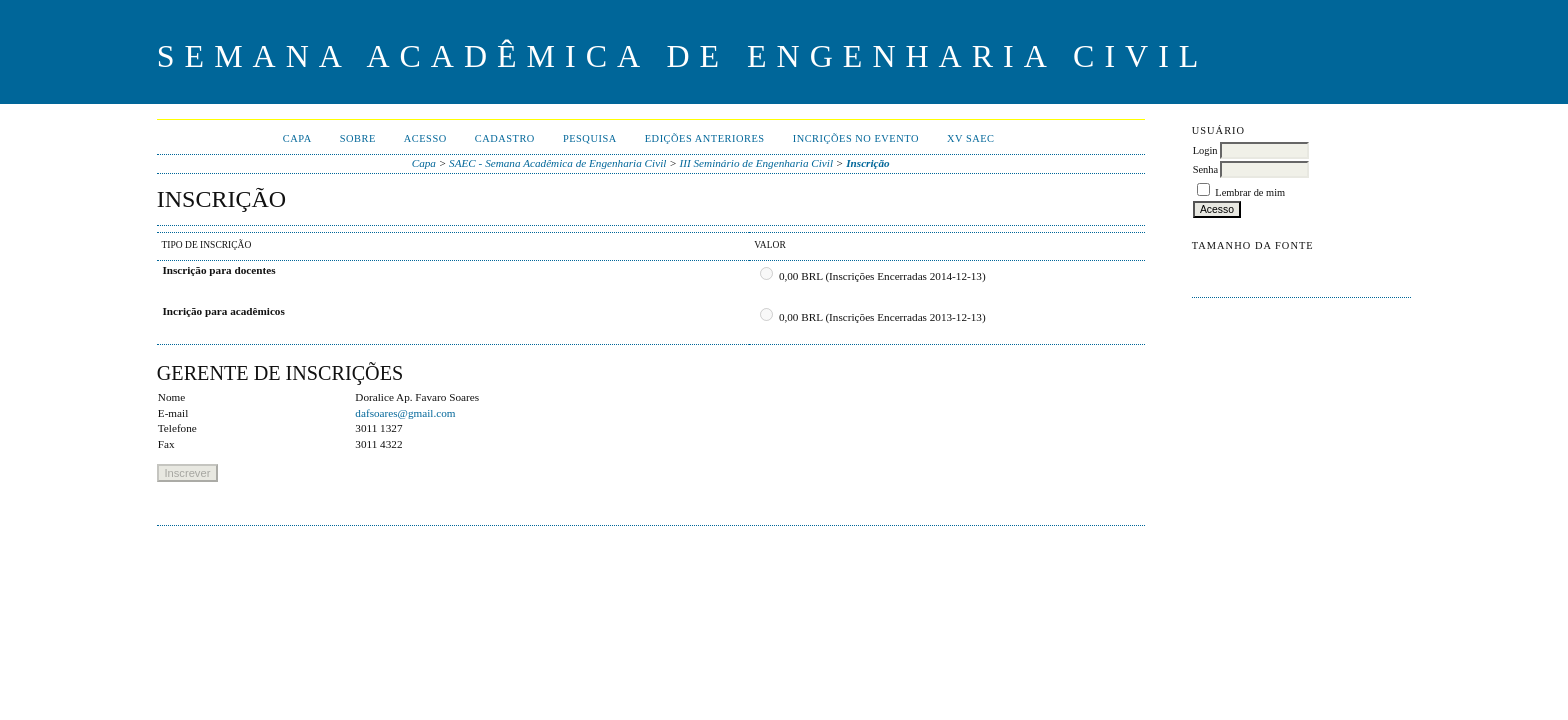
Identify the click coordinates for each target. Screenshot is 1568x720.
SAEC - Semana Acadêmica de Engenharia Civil (557, 163)
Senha (1205, 169)
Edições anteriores (705, 138)
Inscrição (868, 163)
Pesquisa (590, 138)
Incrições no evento (856, 138)
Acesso (425, 138)
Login (1205, 150)
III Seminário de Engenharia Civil (757, 163)
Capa (297, 138)
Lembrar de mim (1250, 192)
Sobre (358, 138)
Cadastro (505, 138)
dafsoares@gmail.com (405, 413)
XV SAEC (971, 138)
